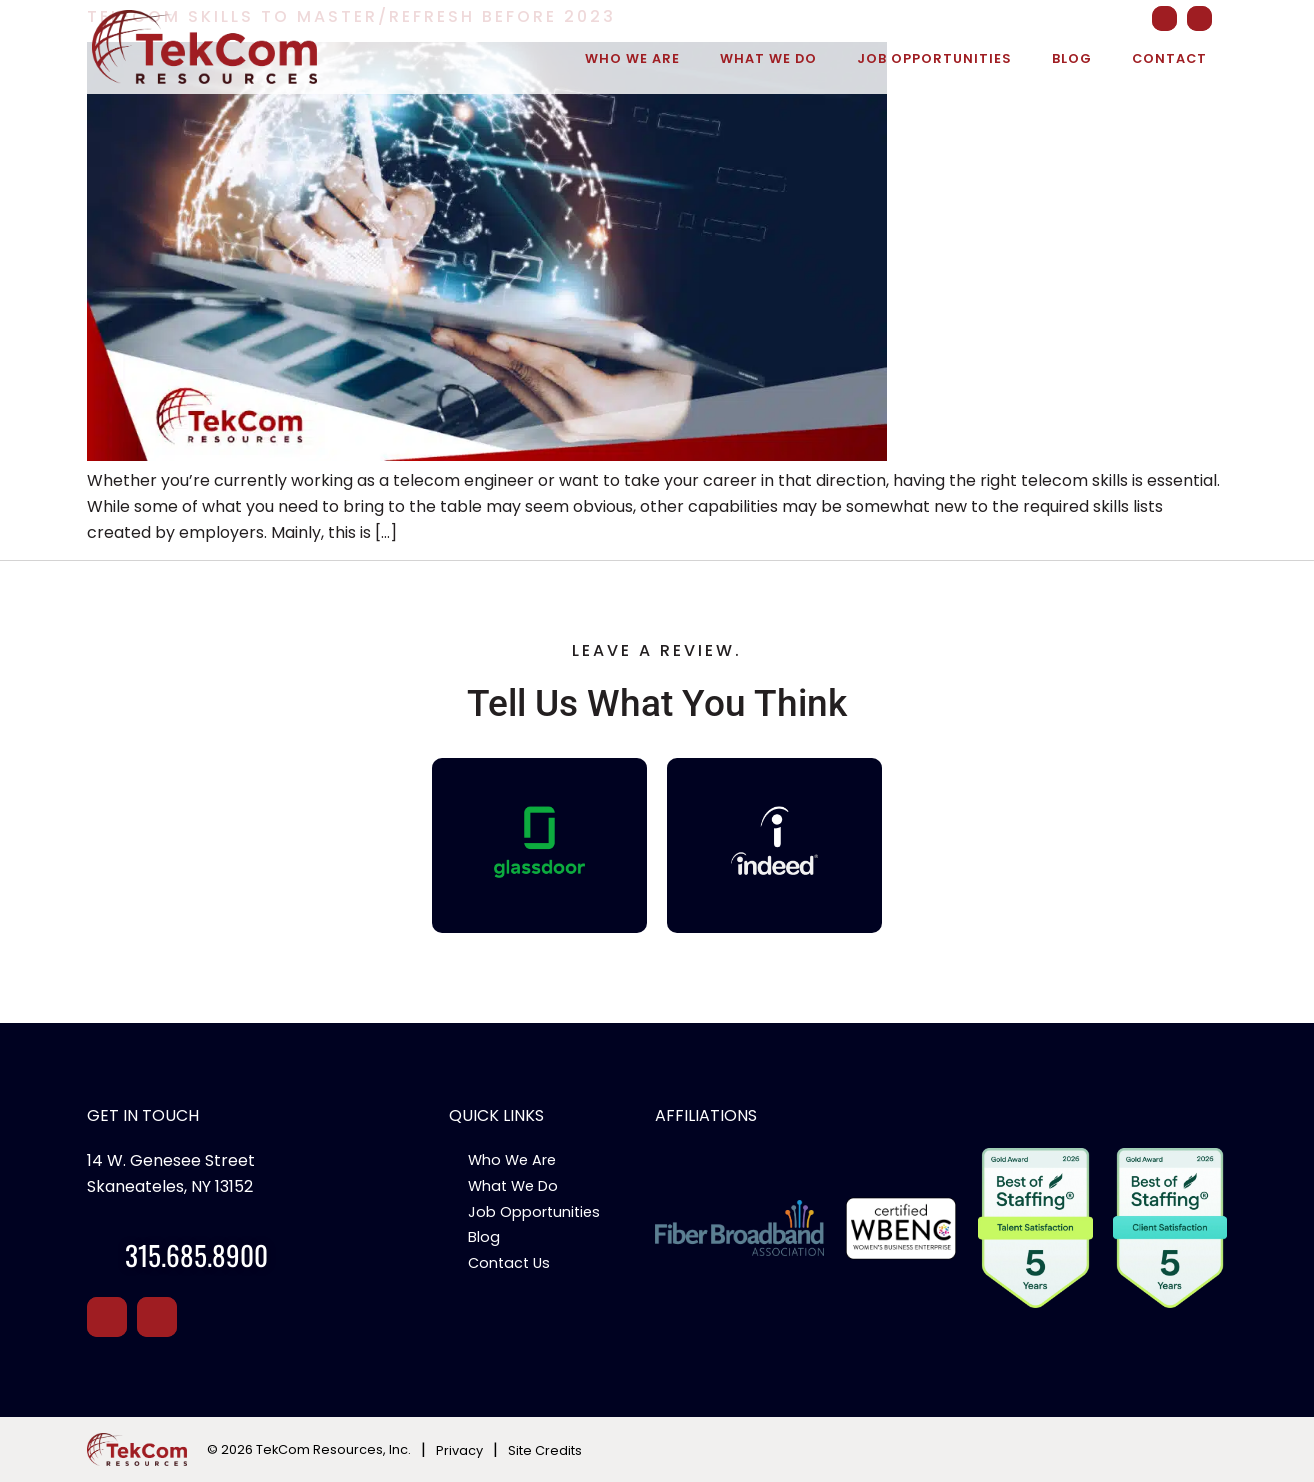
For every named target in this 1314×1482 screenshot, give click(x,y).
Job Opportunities (934, 58)
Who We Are (632, 58)
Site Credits (545, 1450)
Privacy (459, 1450)
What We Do (768, 58)
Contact (1169, 58)
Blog (1072, 58)
